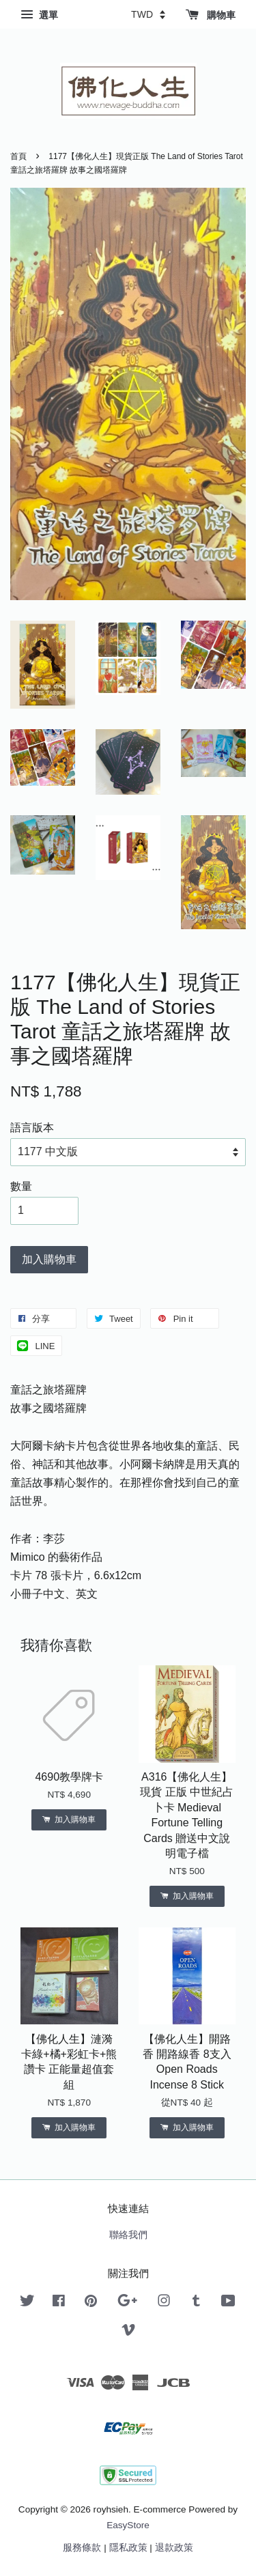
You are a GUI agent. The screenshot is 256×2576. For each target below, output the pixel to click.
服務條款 (82, 2548)
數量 (21, 1186)
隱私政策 (128, 2548)
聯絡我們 (128, 2235)
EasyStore (128, 2525)
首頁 (18, 156)
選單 (39, 15)
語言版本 (32, 1127)
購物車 (211, 15)
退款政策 (174, 2548)
